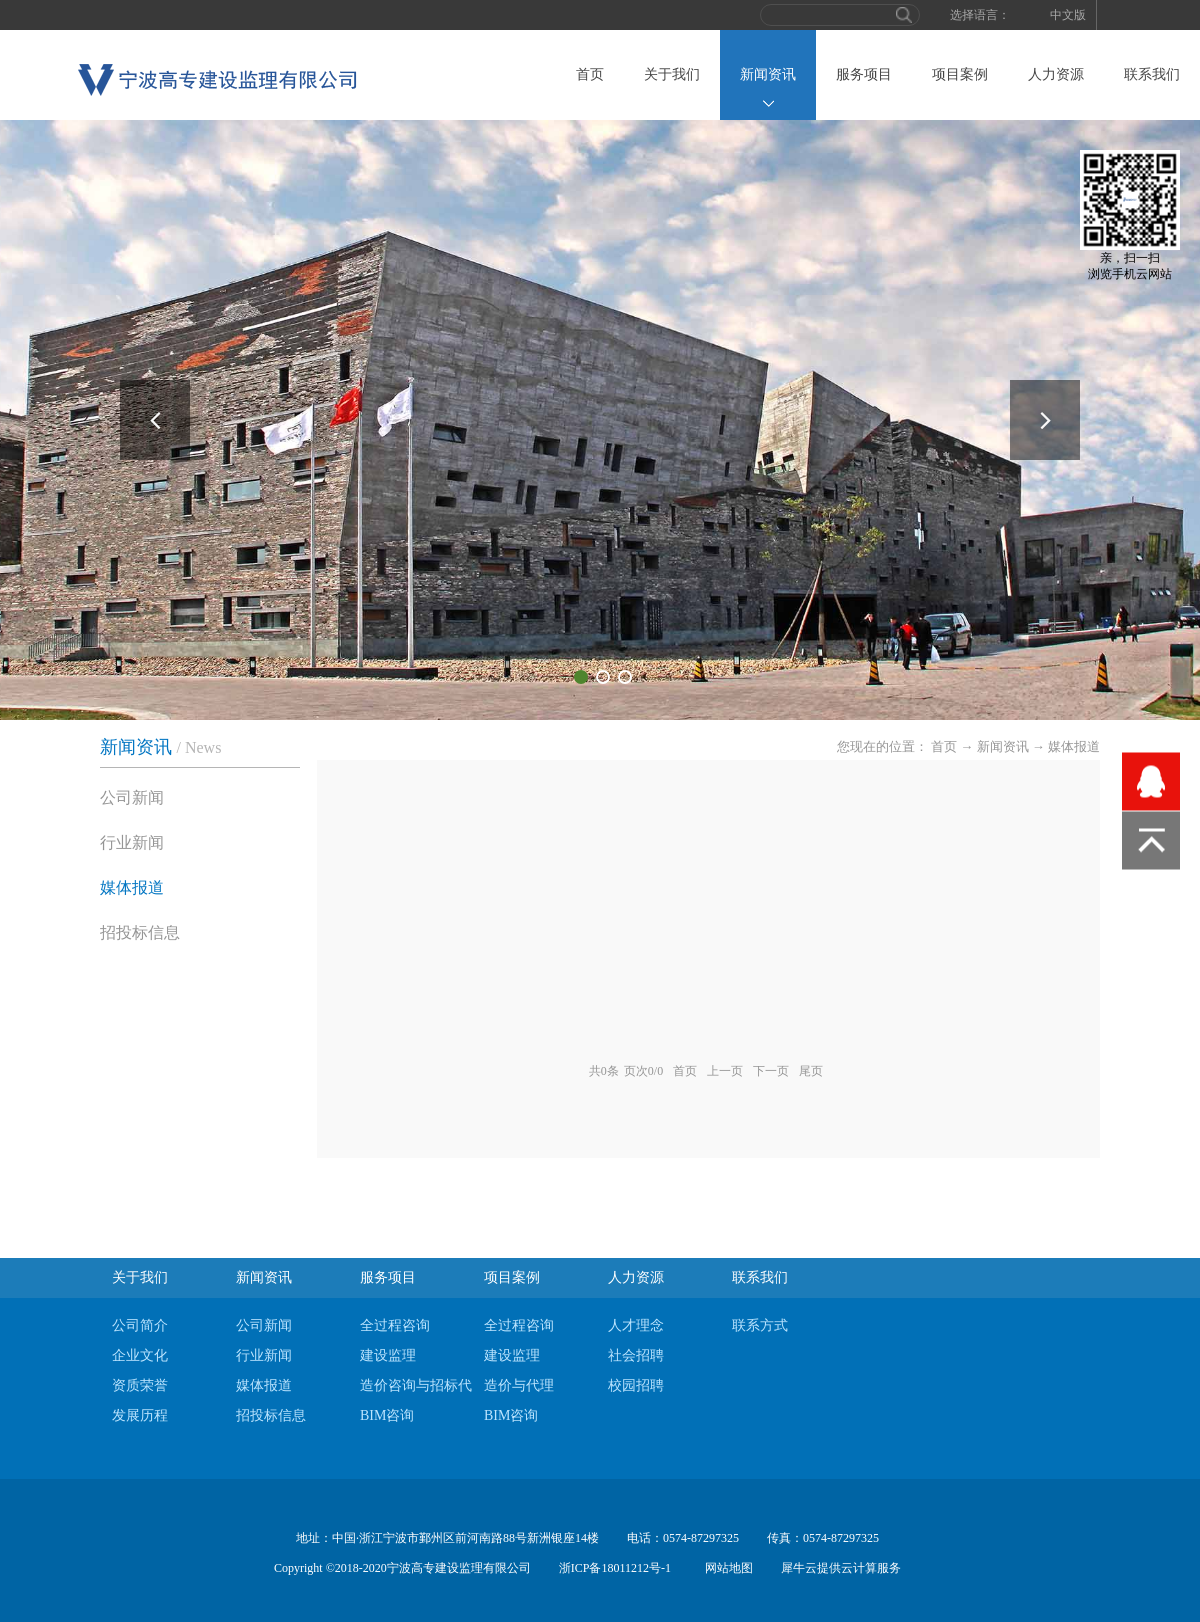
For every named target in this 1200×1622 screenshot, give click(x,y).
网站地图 (726, 1568)
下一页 (771, 1071)
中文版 (1068, 15)
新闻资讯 (1003, 746)
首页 (590, 74)
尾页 (811, 1071)
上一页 (725, 1071)
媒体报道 (1074, 746)
